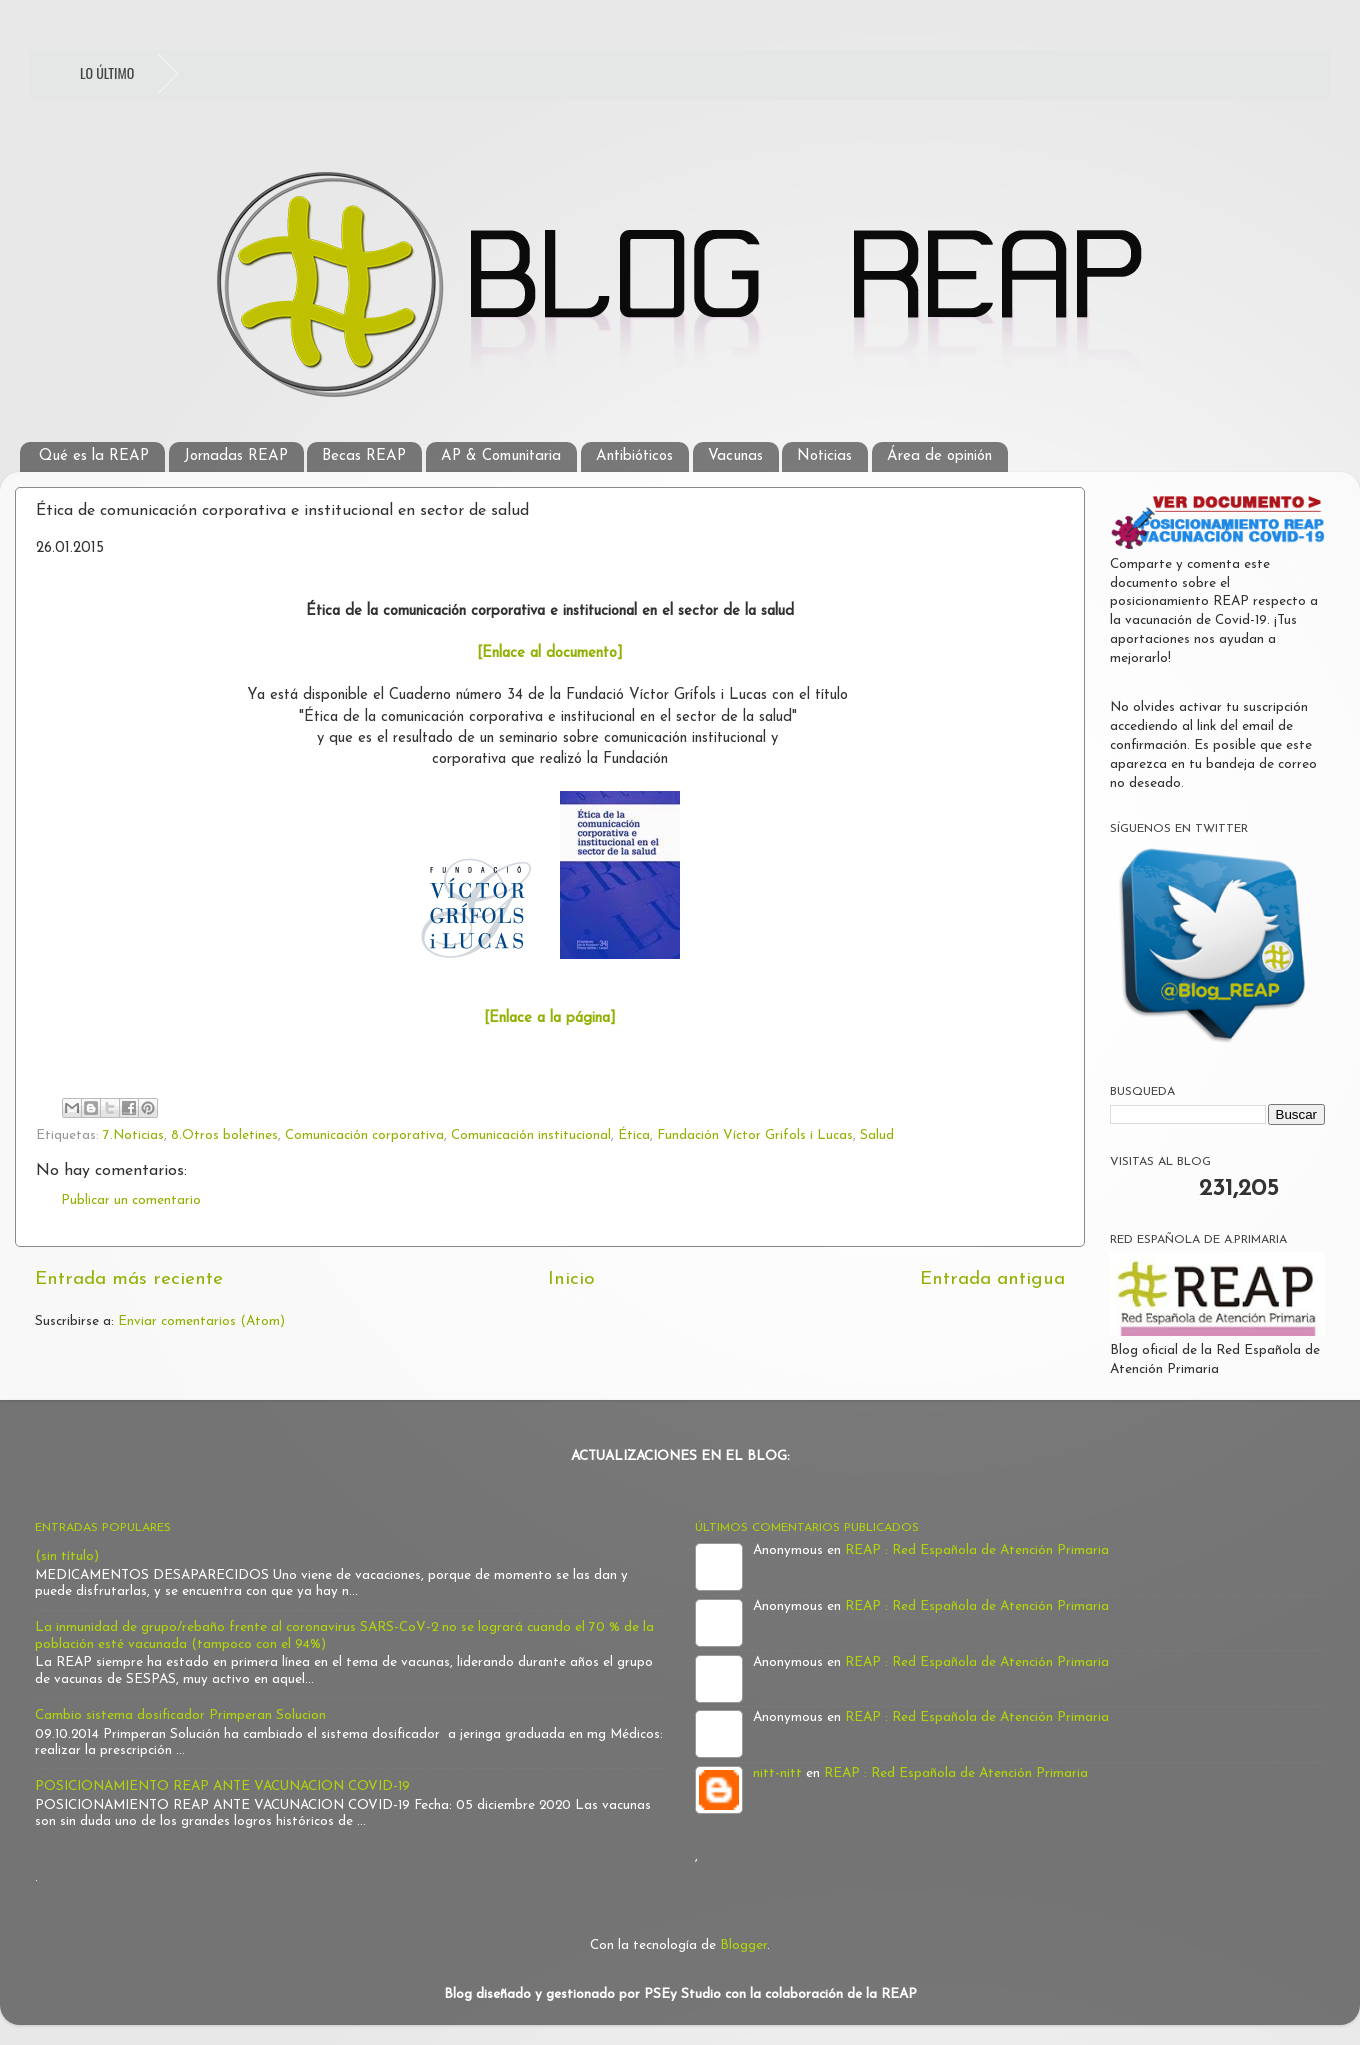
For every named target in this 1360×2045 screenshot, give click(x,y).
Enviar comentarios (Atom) (201, 1321)
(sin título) (67, 1556)
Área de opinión (939, 456)
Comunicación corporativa (364, 1135)
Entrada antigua (992, 1279)
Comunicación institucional (531, 1135)
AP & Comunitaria (501, 456)
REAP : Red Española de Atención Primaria (977, 1550)
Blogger (743, 1945)
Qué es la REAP (94, 456)
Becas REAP (364, 456)
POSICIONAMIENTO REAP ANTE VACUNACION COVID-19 (222, 1786)
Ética (634, 1135)
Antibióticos (634, 456)
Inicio (571, 1279)
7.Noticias (133, 1135)
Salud (877, 1135)
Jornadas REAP (236, 456)
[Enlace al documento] (550, 653)
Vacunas (735, 456)
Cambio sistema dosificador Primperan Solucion (180, 1715)
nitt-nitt (777, 1773)
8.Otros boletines (224, 1135)
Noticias (824, 456)
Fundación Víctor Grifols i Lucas (755, 1135)
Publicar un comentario (131, 1200)
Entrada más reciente (129, 1279)
